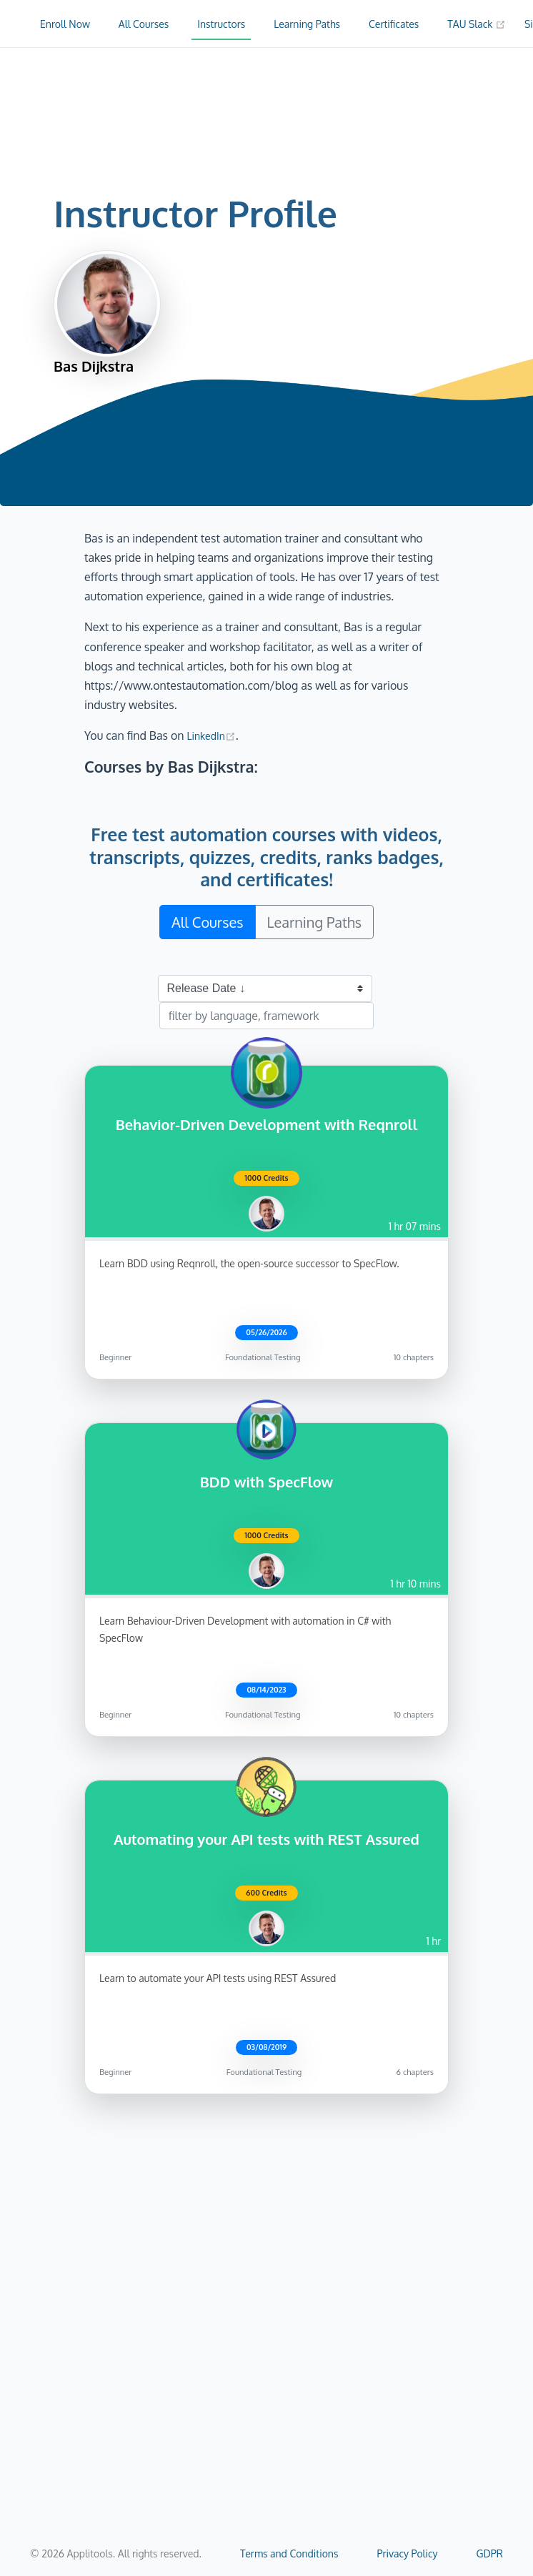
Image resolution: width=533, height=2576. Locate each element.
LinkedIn (211, 736)
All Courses (144, 24)
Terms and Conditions (289, 2553)
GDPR (490, 2553)
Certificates (394, 24)
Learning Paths (307, 24)
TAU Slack (476, 24)
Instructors (221, 24)
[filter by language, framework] (266, 1015)
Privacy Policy (407, 2553)
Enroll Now (65, 24)
